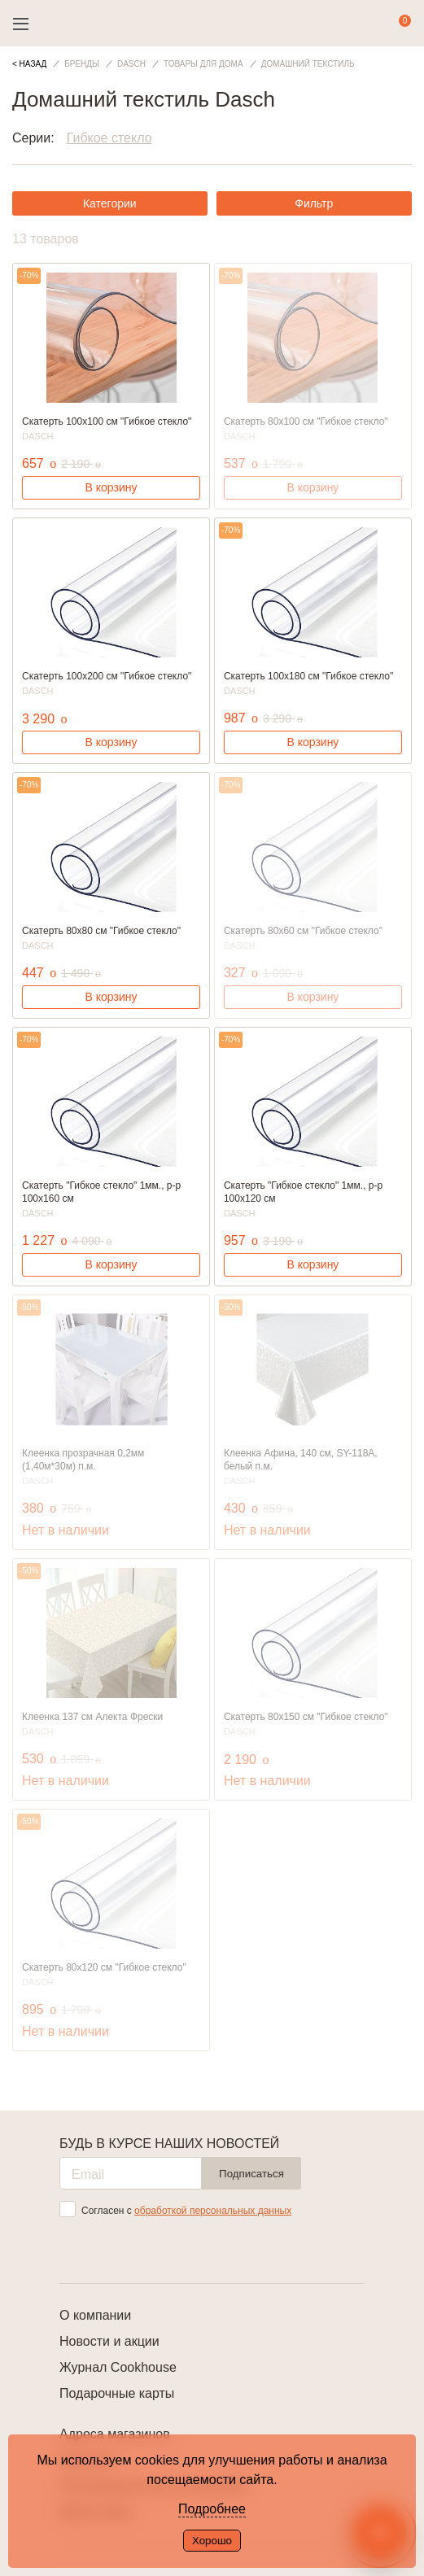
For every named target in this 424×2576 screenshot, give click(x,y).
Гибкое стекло (109, 138)
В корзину (111, 487)
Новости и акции (109, 2341)
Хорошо (212, 2541)
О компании (95, 2315)
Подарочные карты (116, 2393)
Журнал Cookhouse (118, 2367)
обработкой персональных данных (212, 2210)
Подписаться (251, 2174)
